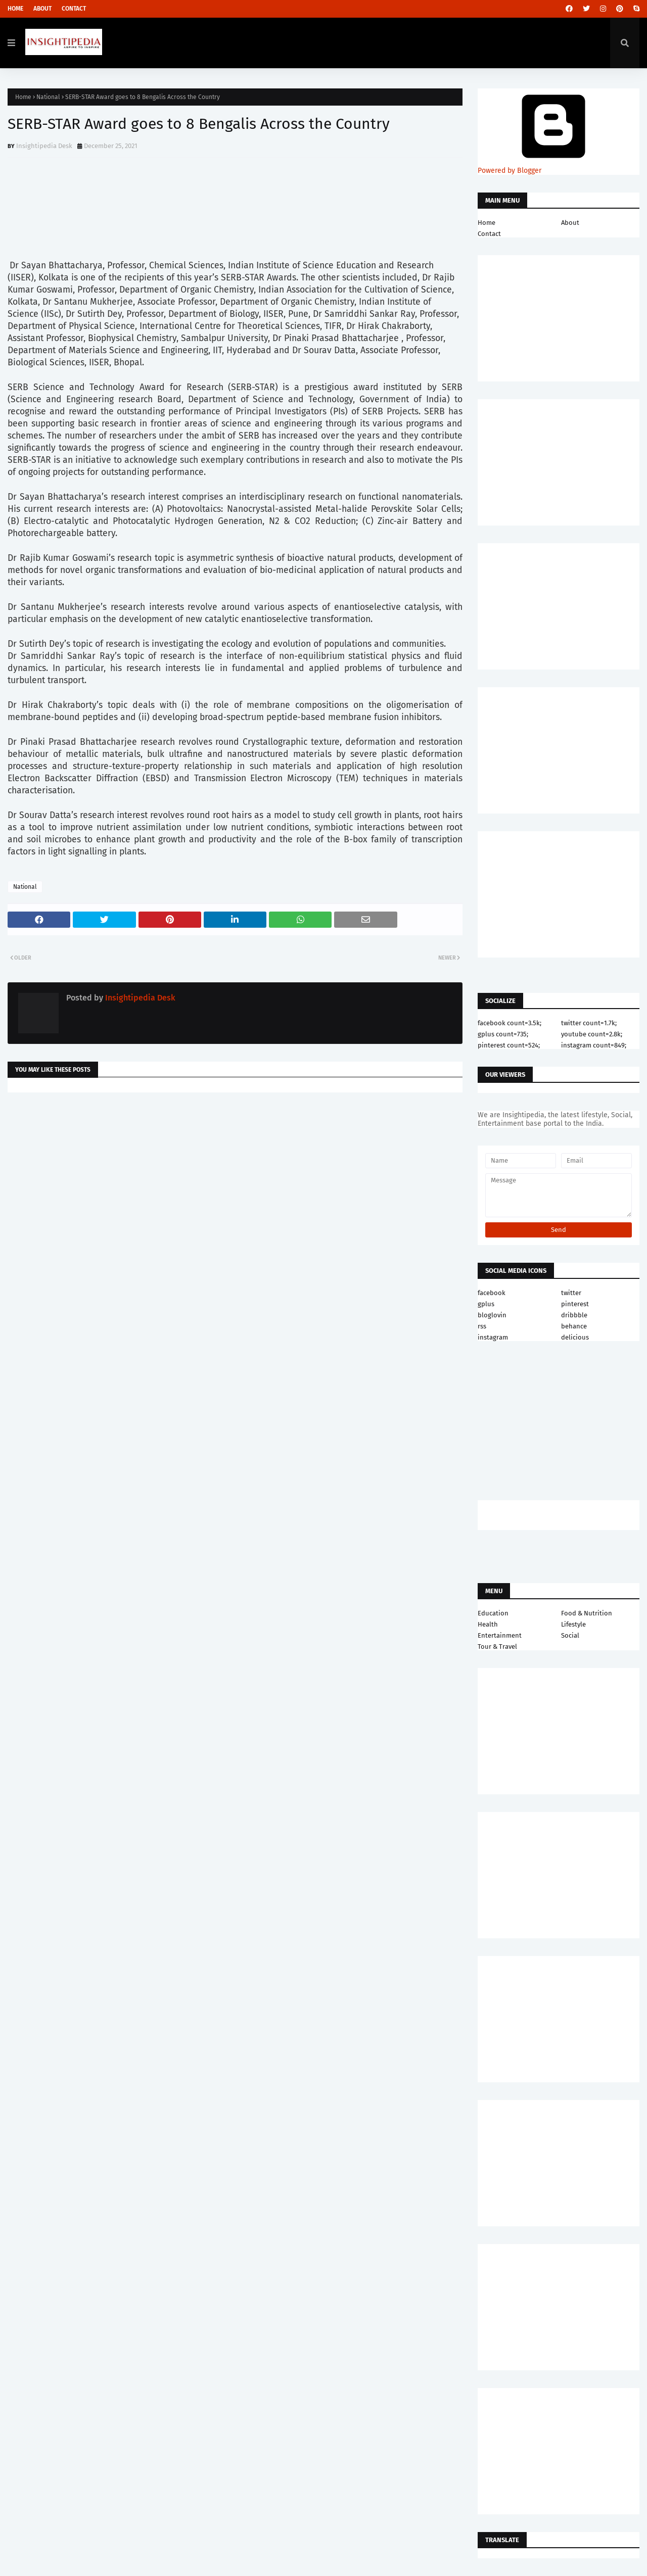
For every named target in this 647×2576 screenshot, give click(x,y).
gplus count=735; (503, 1034)
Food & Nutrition (586, 1613)
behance (574, 1326)
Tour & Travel (497, 1646)
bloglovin (492, 1315)
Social (570, 1635)
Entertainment (500, 1635)
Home (15, 8)
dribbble (574, 1315)
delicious (575, 1337)
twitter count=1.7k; (589, 1023)
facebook (491, 1293)
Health (488, 1624)
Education (493, 1613)
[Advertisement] (235, 1181)
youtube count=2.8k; (591, 1034)
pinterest (575, 1304)
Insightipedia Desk (44, 146)
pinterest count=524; (509, 1045)
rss (482, 1326)
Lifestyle (573, 1624)
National (48, 97)
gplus (486, 1304)
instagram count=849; (593, 1045)
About (42, 8)
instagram (493, 1337)
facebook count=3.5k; (509, 1023)
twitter (571, 1293)
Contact (74, 8)
